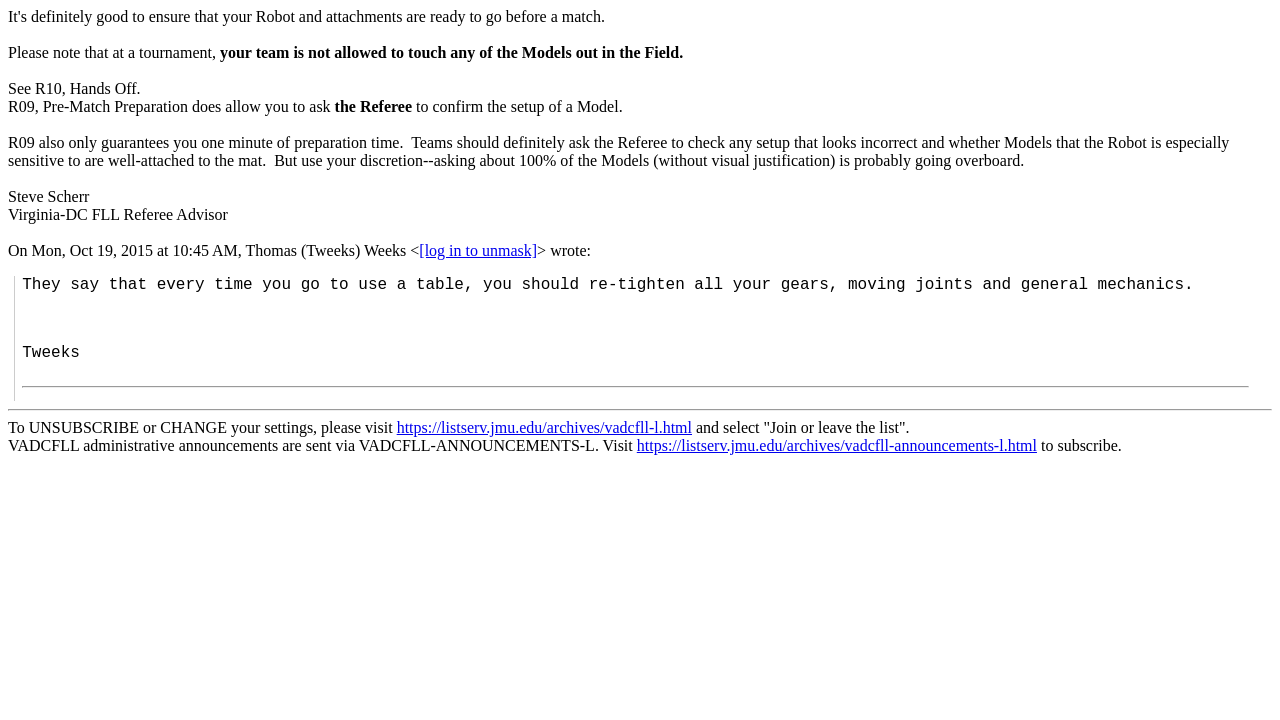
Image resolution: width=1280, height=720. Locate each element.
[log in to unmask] (478, 250)
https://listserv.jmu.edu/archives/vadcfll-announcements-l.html (837, 445)
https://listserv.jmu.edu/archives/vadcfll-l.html (544, 427)
